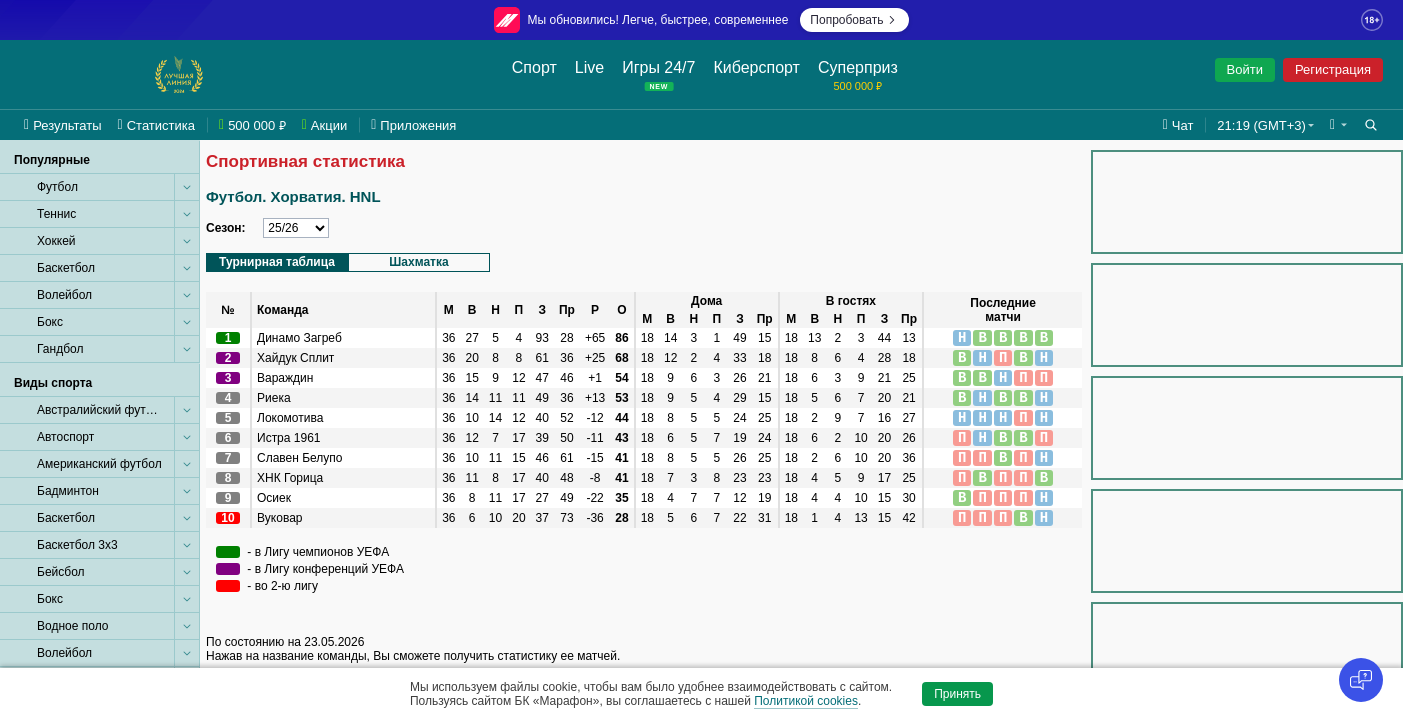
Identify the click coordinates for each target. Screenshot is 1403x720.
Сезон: (226, 228)
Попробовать (854, 20)
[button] (1338, 125)
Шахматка (418, 262)
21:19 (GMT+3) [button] (1261, 125)
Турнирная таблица (277, 262)
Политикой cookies (806, 701)
